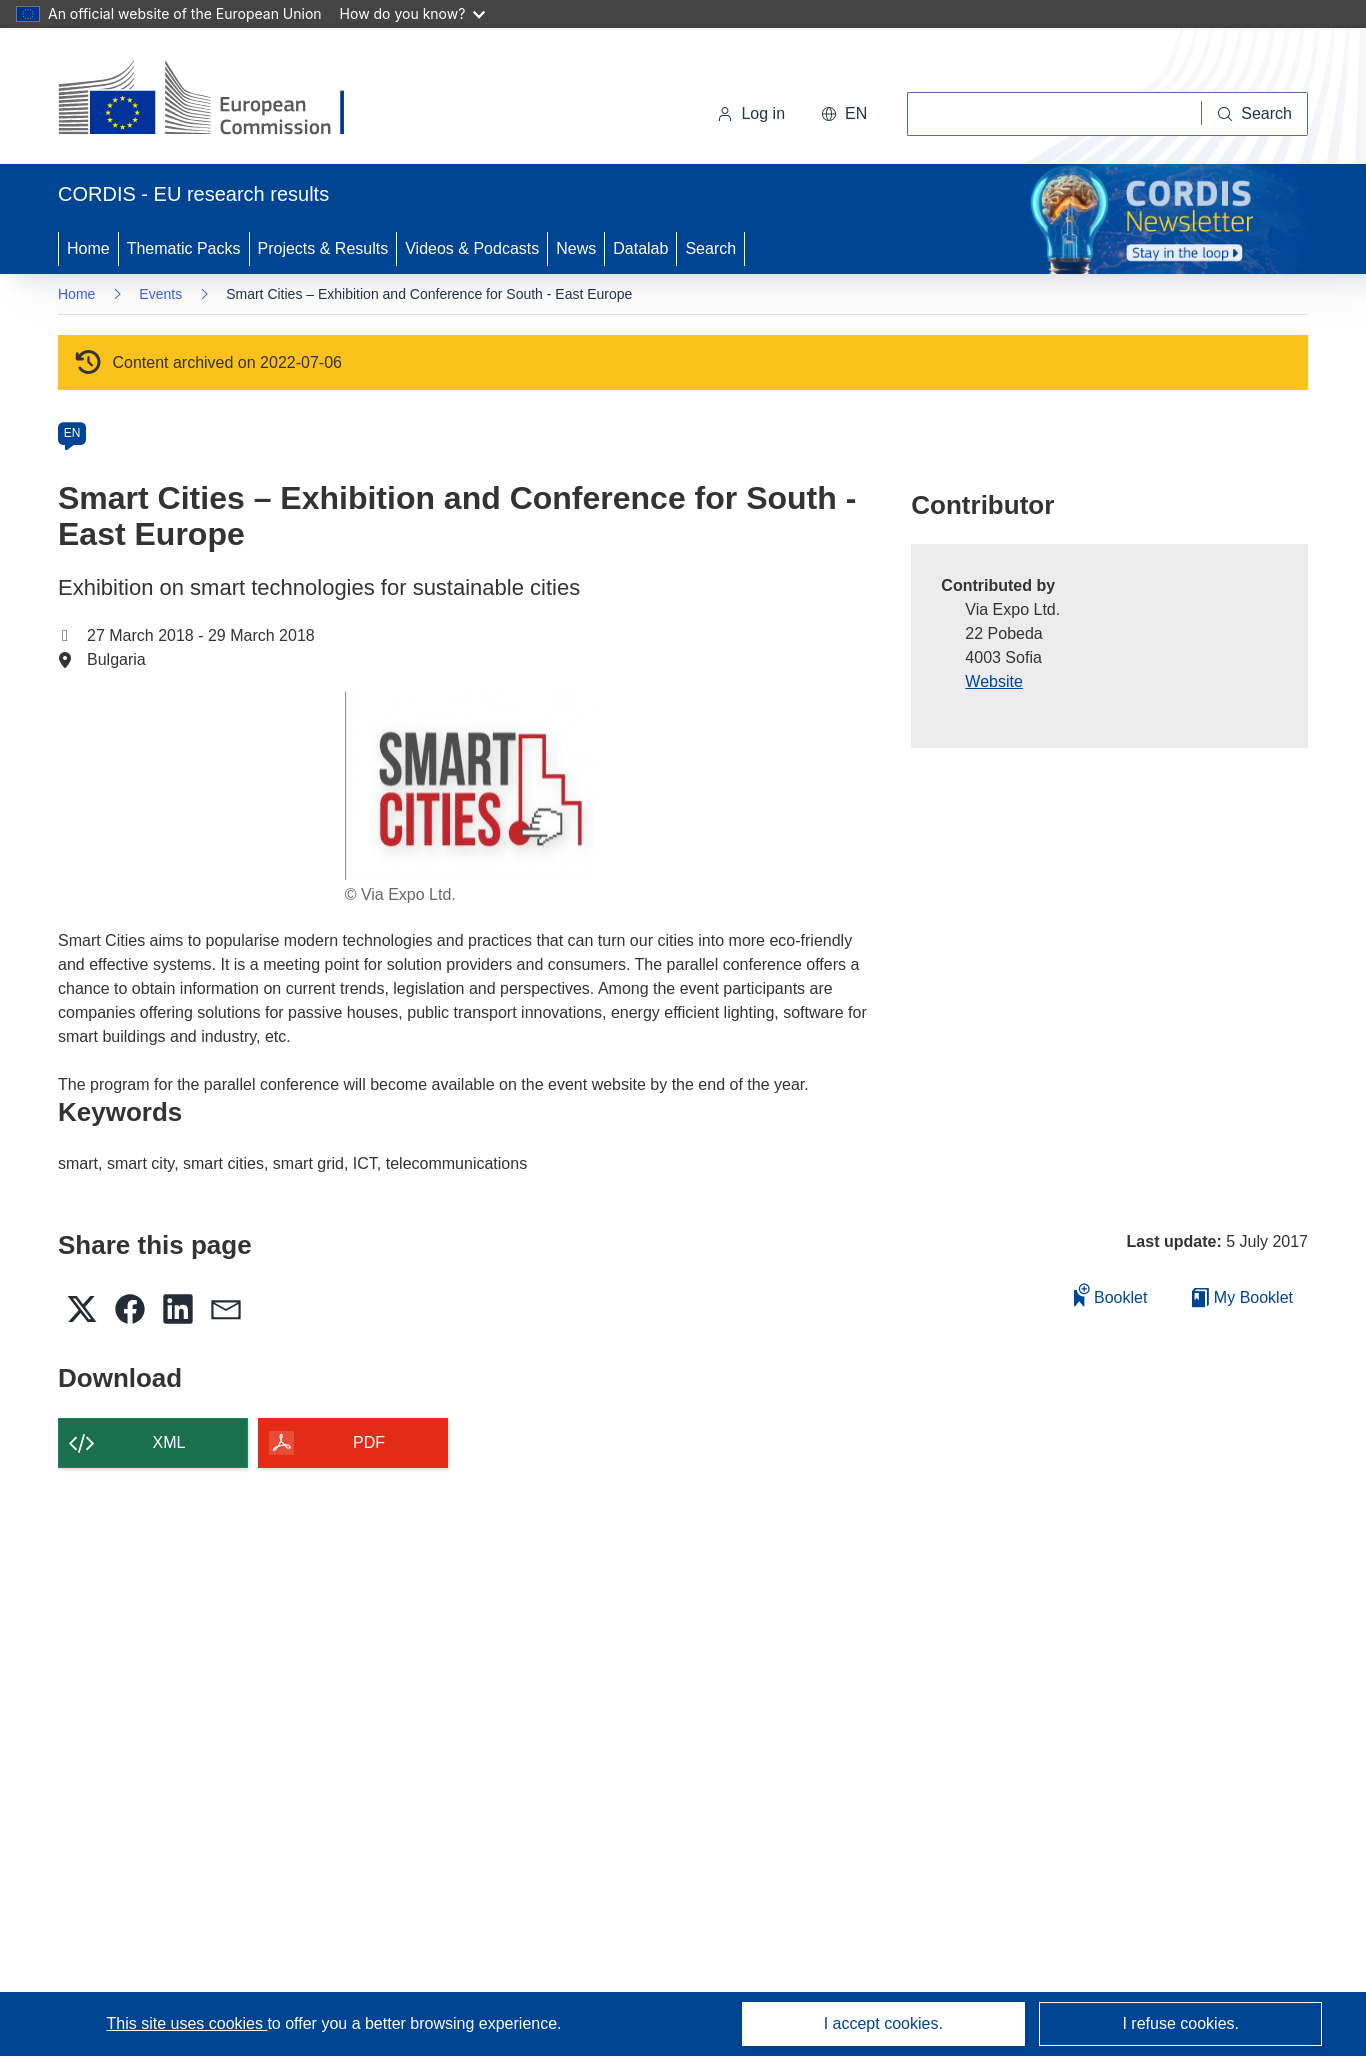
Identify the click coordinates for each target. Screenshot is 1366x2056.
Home (88, 248)
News (576, 248)
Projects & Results (323, 248)
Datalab (640, 248)
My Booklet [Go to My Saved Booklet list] (1242, 1297)
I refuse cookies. (1180, 2023)
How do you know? (413, 13)
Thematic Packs (184, 248)
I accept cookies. (883, 2023)
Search (710, 248)
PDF (369, 1442)
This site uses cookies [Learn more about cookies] (186, 2023)
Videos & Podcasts (472, 248)
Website (994, 681)
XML (169, 1442)
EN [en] (72, 433)
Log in (751, 113)
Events (160, 294)
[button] (844, 114)
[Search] (1255, 114)
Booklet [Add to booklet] (1111, 1294)
